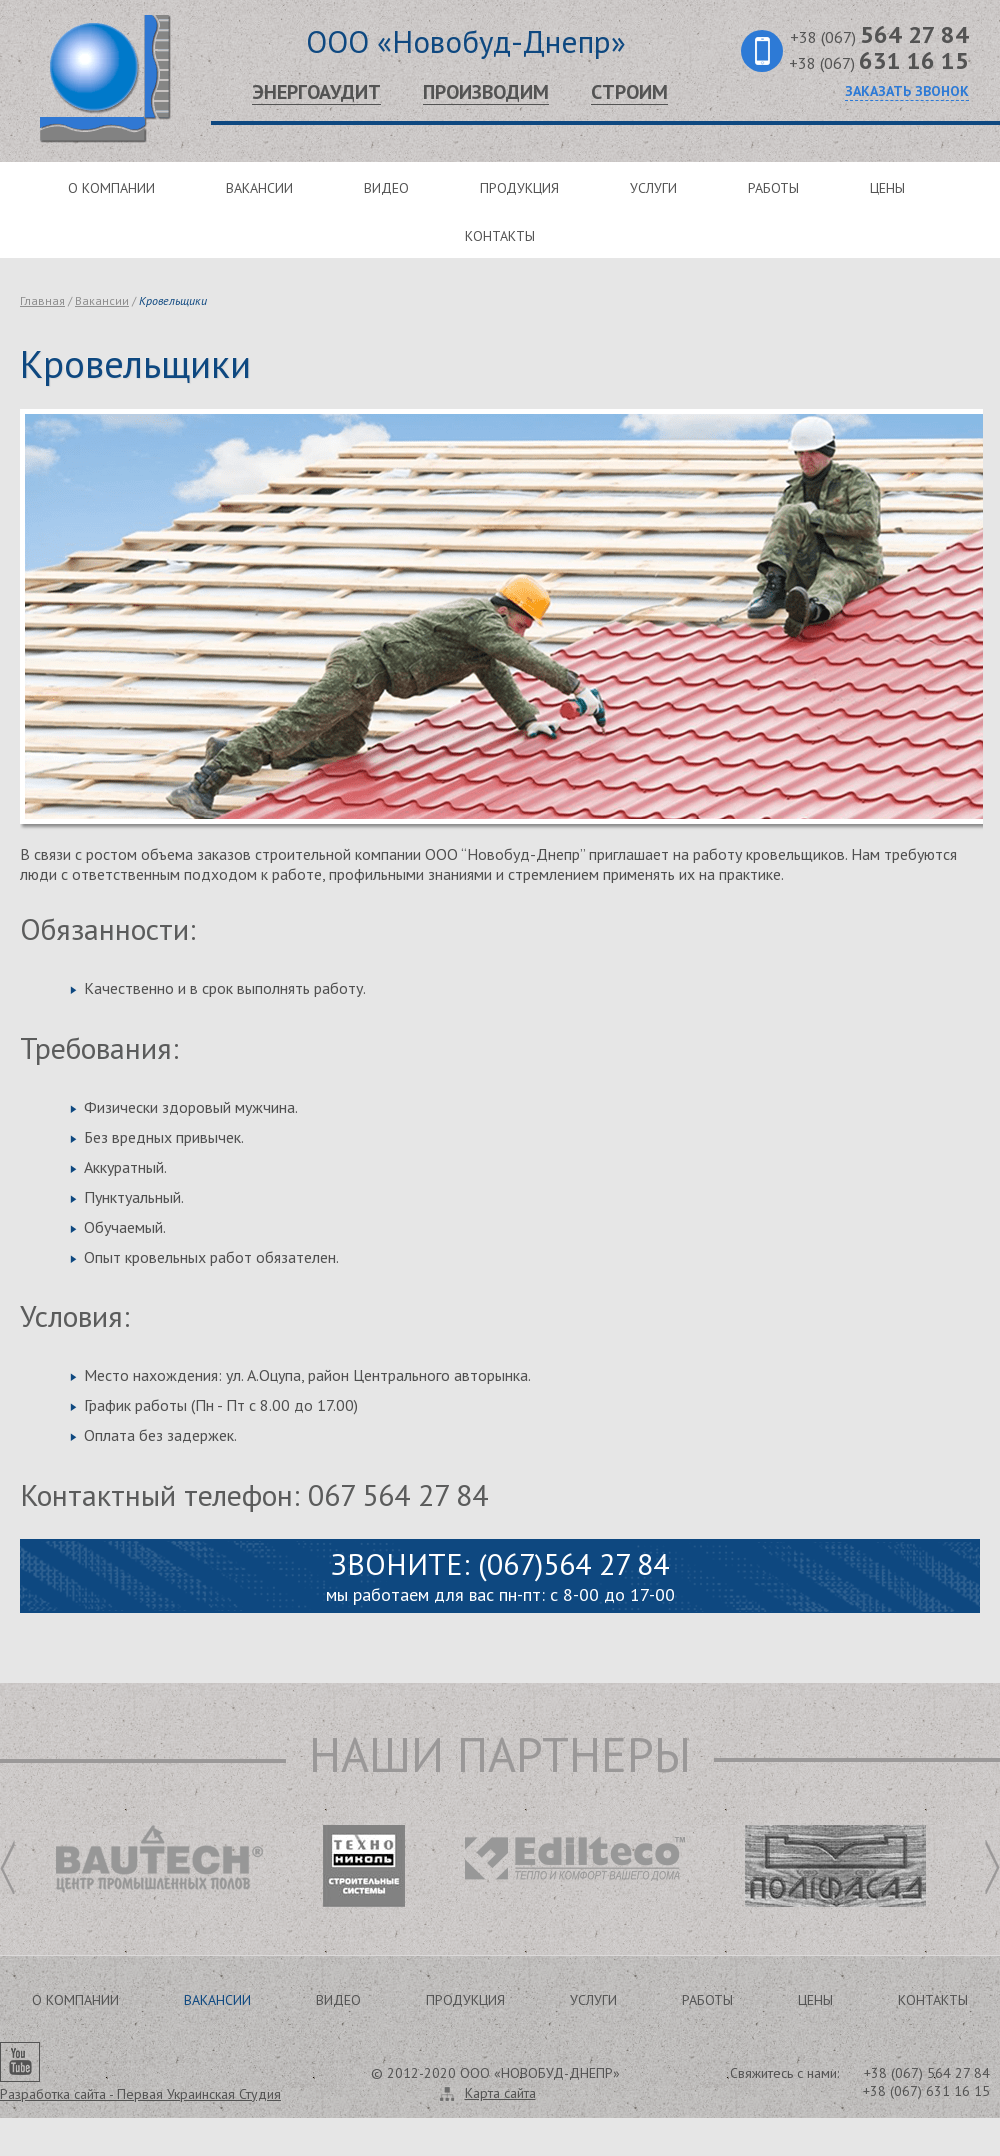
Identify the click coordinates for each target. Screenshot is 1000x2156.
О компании (111, 188)
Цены (887, 188)
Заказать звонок (907, 91)
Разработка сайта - (140, 2094)
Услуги (653, 188)
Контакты (500, 236)
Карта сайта (500, 2093)
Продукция (519, 188)
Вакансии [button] (217, 2000)
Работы (773, 188)
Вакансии (259, 188)
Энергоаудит (316, 92)
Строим (629, 92)
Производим (486, 92)
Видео (386, 188)
